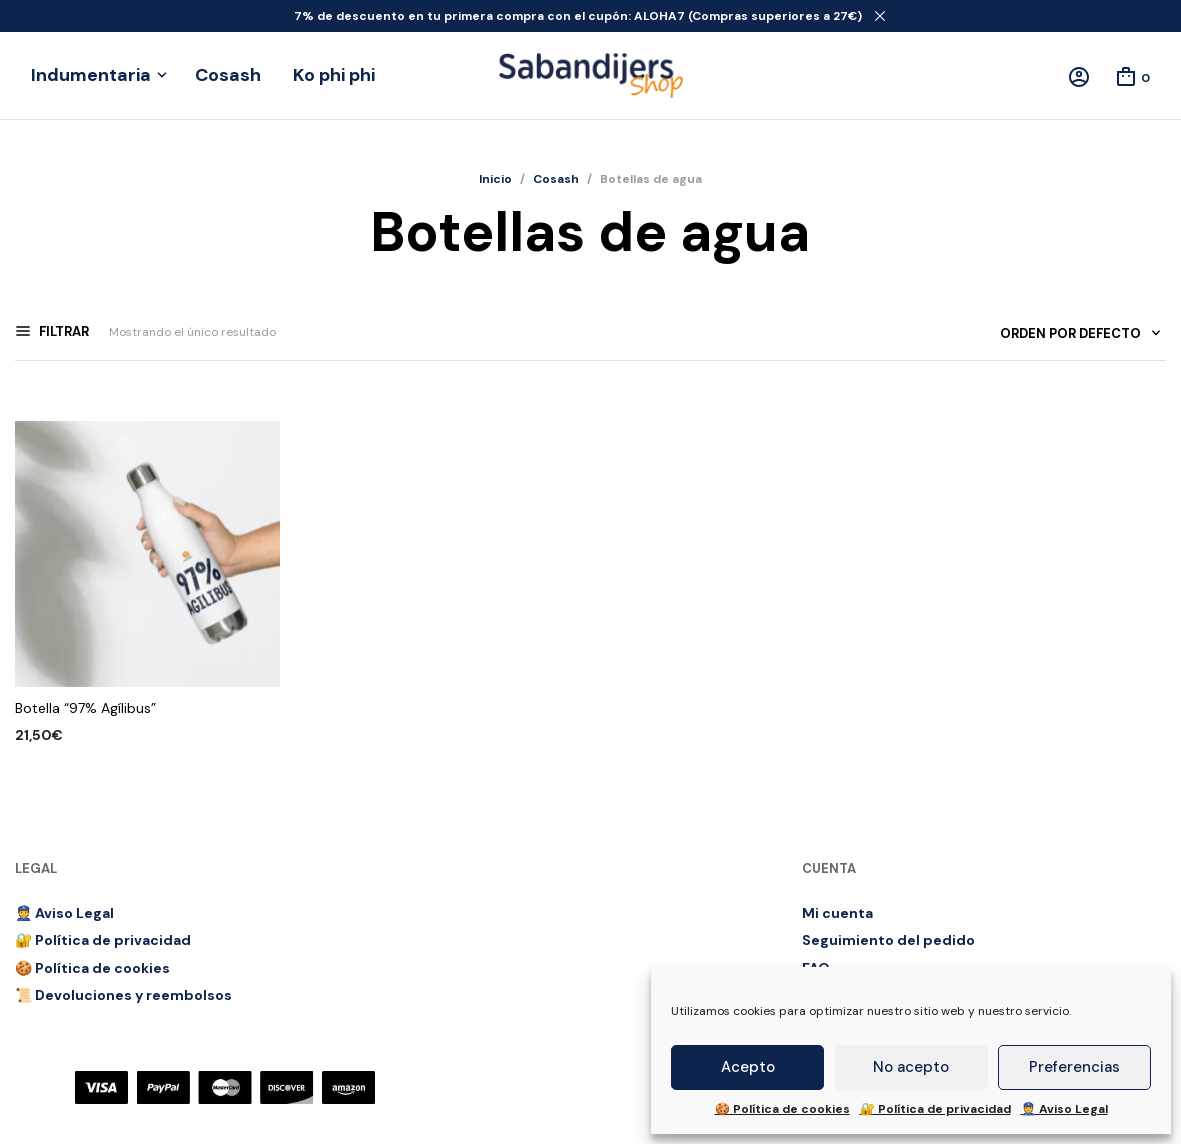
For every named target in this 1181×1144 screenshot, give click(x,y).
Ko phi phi (334, 75)
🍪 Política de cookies (782, 1109)
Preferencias (1074, 1067)
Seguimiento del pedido (888, 940)
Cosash (228, 75)
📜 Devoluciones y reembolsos (123, 995)
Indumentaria (91, 75)
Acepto (748, 1067)
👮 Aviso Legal (1064, 1109)
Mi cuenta (837, 913)
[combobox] (1073, 337)
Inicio (495, 179)
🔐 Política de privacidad (935, 1109)
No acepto (911, 1067)
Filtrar (62, 331)
